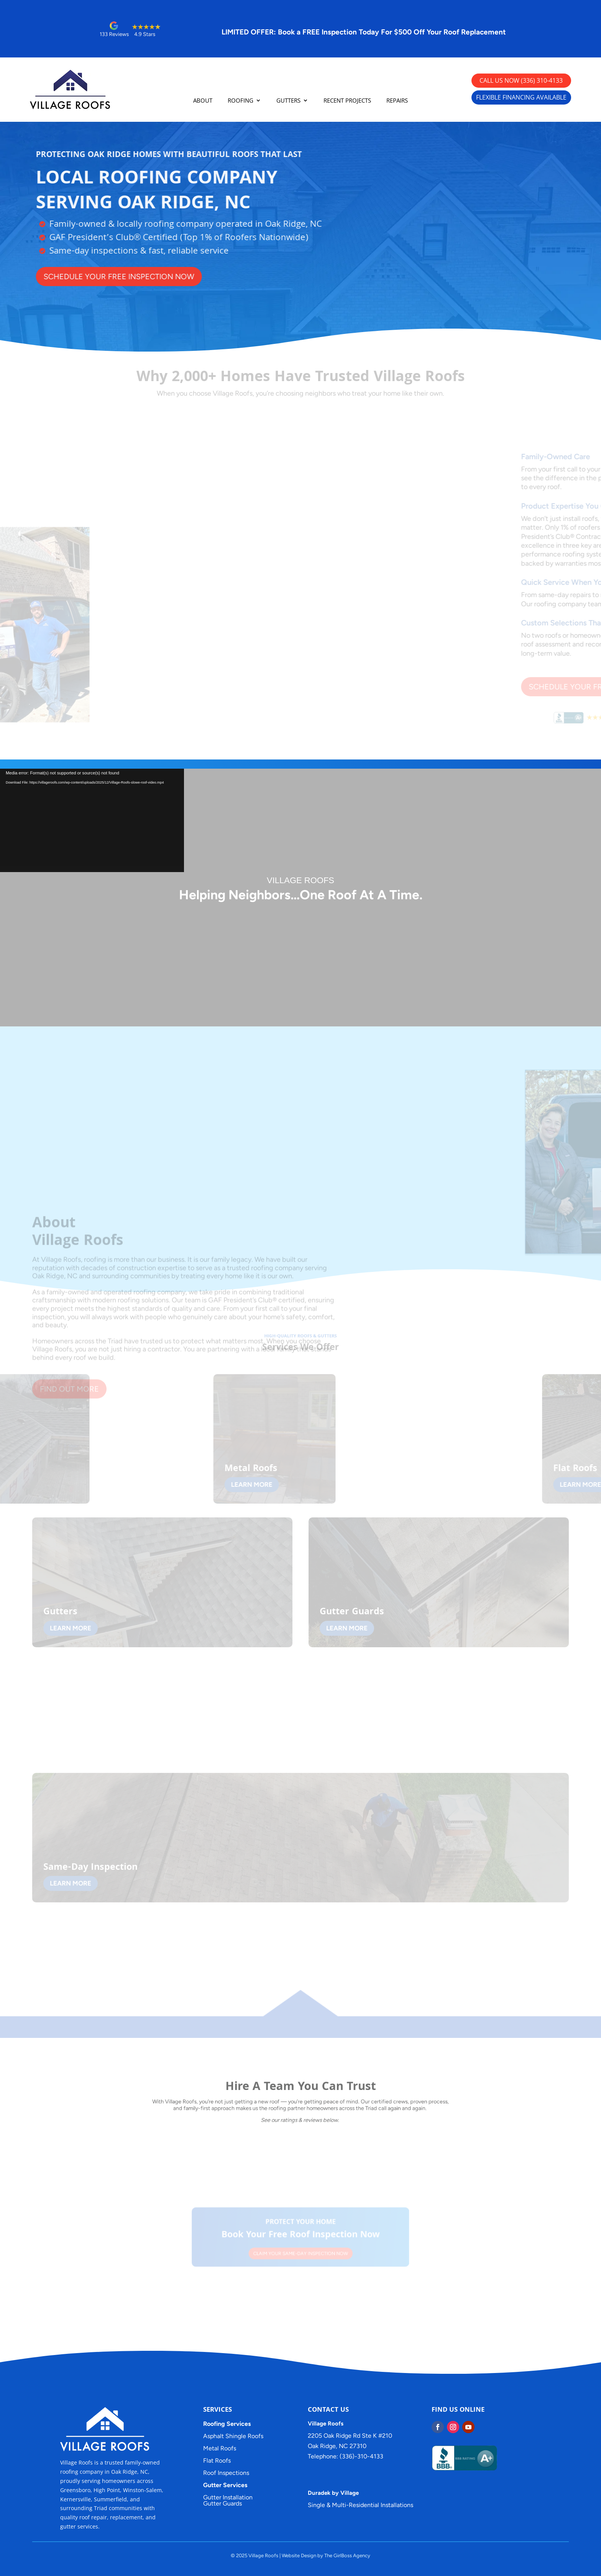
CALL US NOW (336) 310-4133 (521, 80)
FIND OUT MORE (69, 1415)
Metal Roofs (219, 2448)
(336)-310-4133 (362, 2456)
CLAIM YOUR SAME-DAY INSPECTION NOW (300, 2251)
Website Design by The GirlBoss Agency (326, 2555)
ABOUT (202, 101)
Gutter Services (225, 2485)
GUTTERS (288, 101)
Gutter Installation (228, 2497)
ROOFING (240, 101)
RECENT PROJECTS (347, 101)
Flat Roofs (217, 2460)
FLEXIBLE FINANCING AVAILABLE (521, 97)
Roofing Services (227, 2423)
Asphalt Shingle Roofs (233, 2436)
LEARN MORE (235, 1484)
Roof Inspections (226, 2472)
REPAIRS (397, 101)
